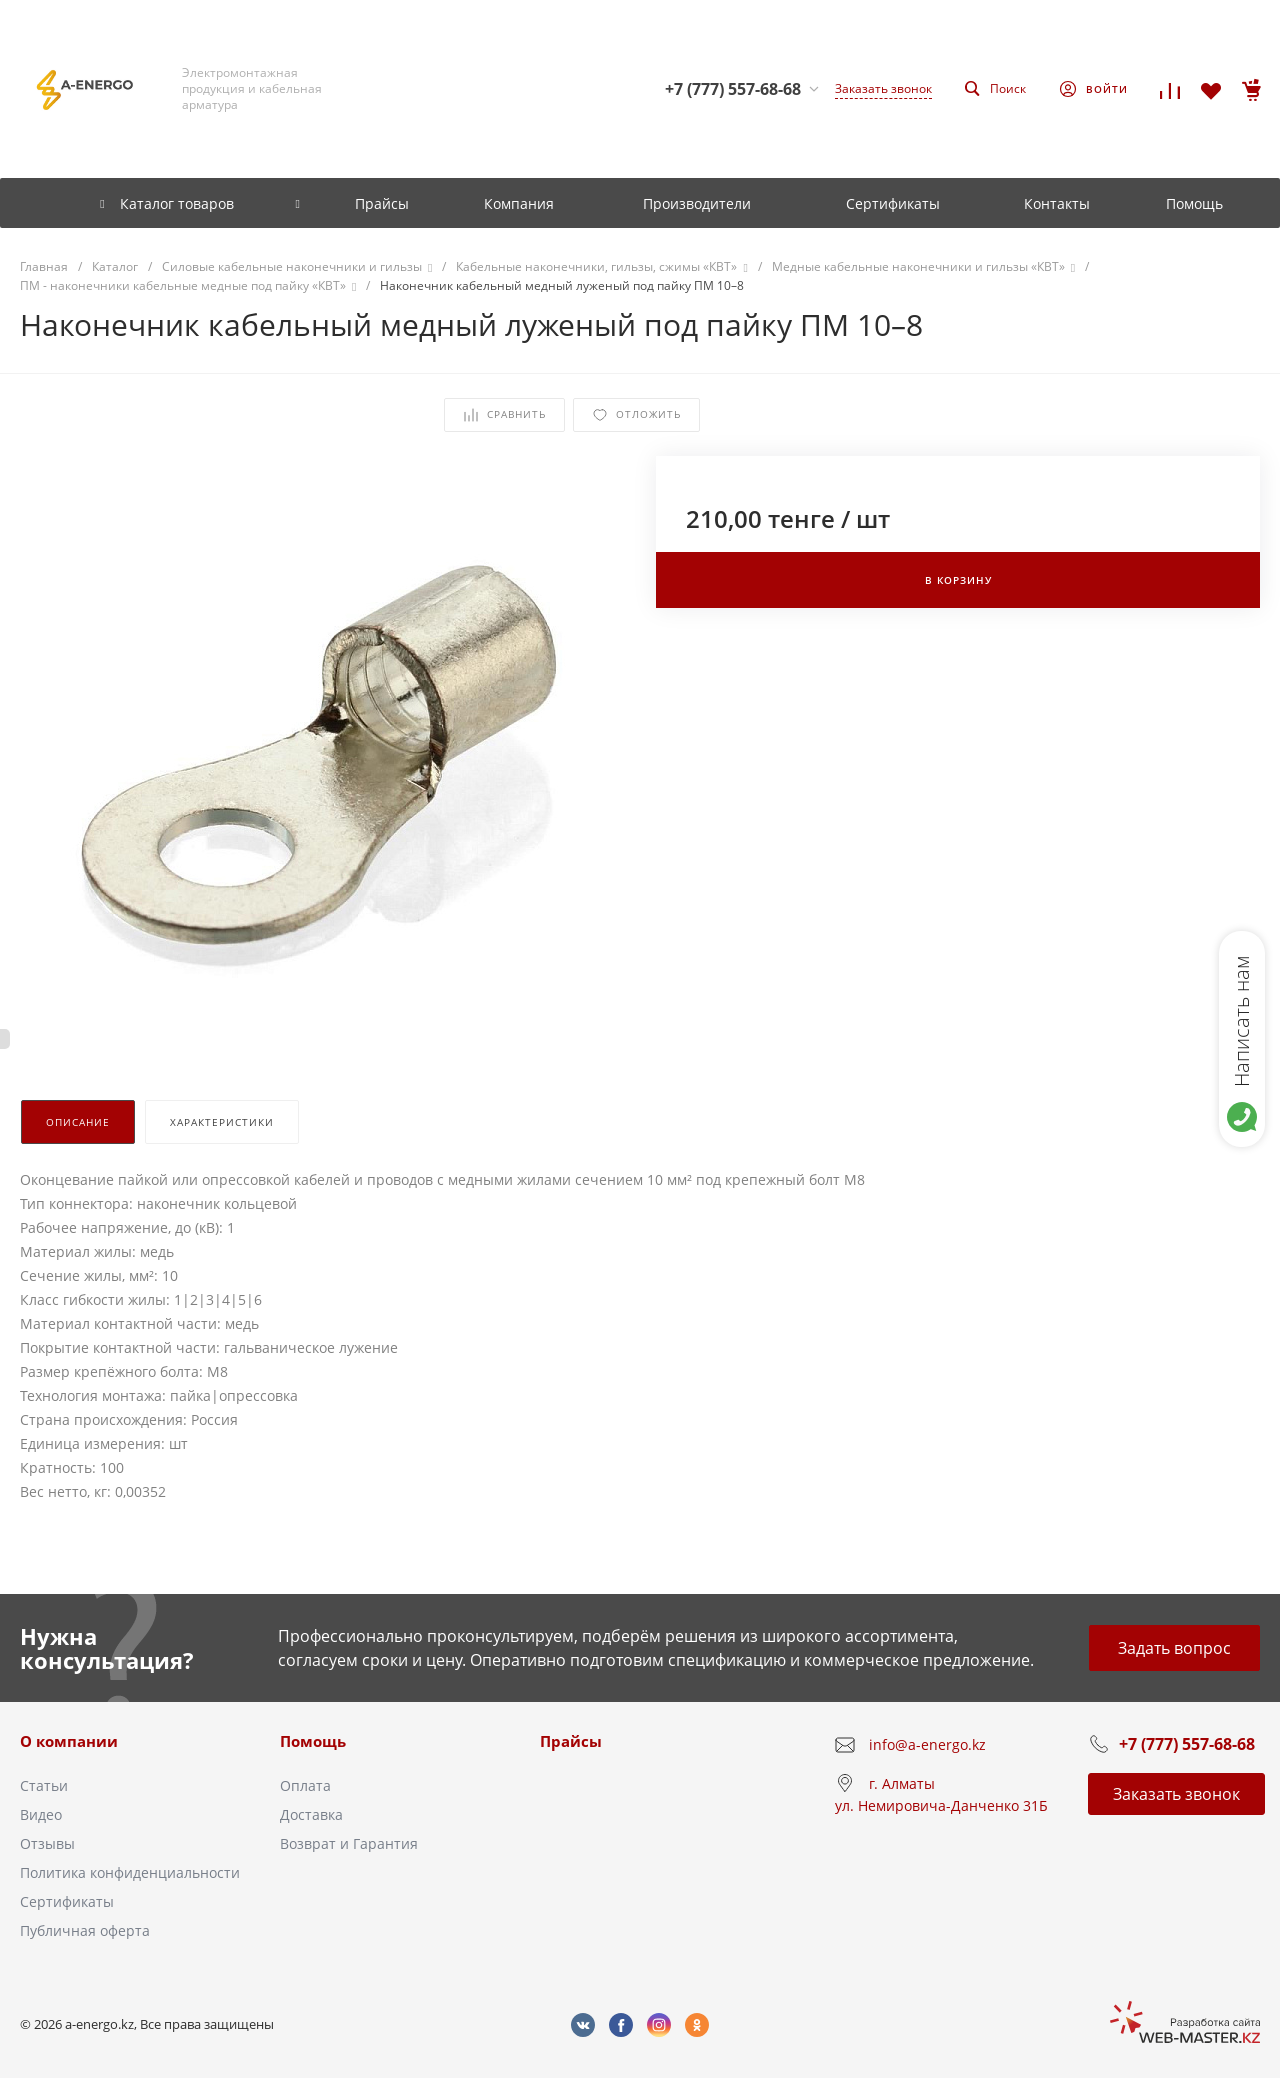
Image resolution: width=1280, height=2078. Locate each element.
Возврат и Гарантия (349, 1843)
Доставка (311, 1814)
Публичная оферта (85, 1930)
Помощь (313, 1741)
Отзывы (47, 1843)
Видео (41, 1814)
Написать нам (1241, 1021)
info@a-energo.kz (927, 1744)
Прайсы (571, 1741)
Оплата (305, 1785)
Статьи (44, 1785)
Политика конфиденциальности (130, 1872)
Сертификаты (67, 1901)
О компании (69, 1741)
